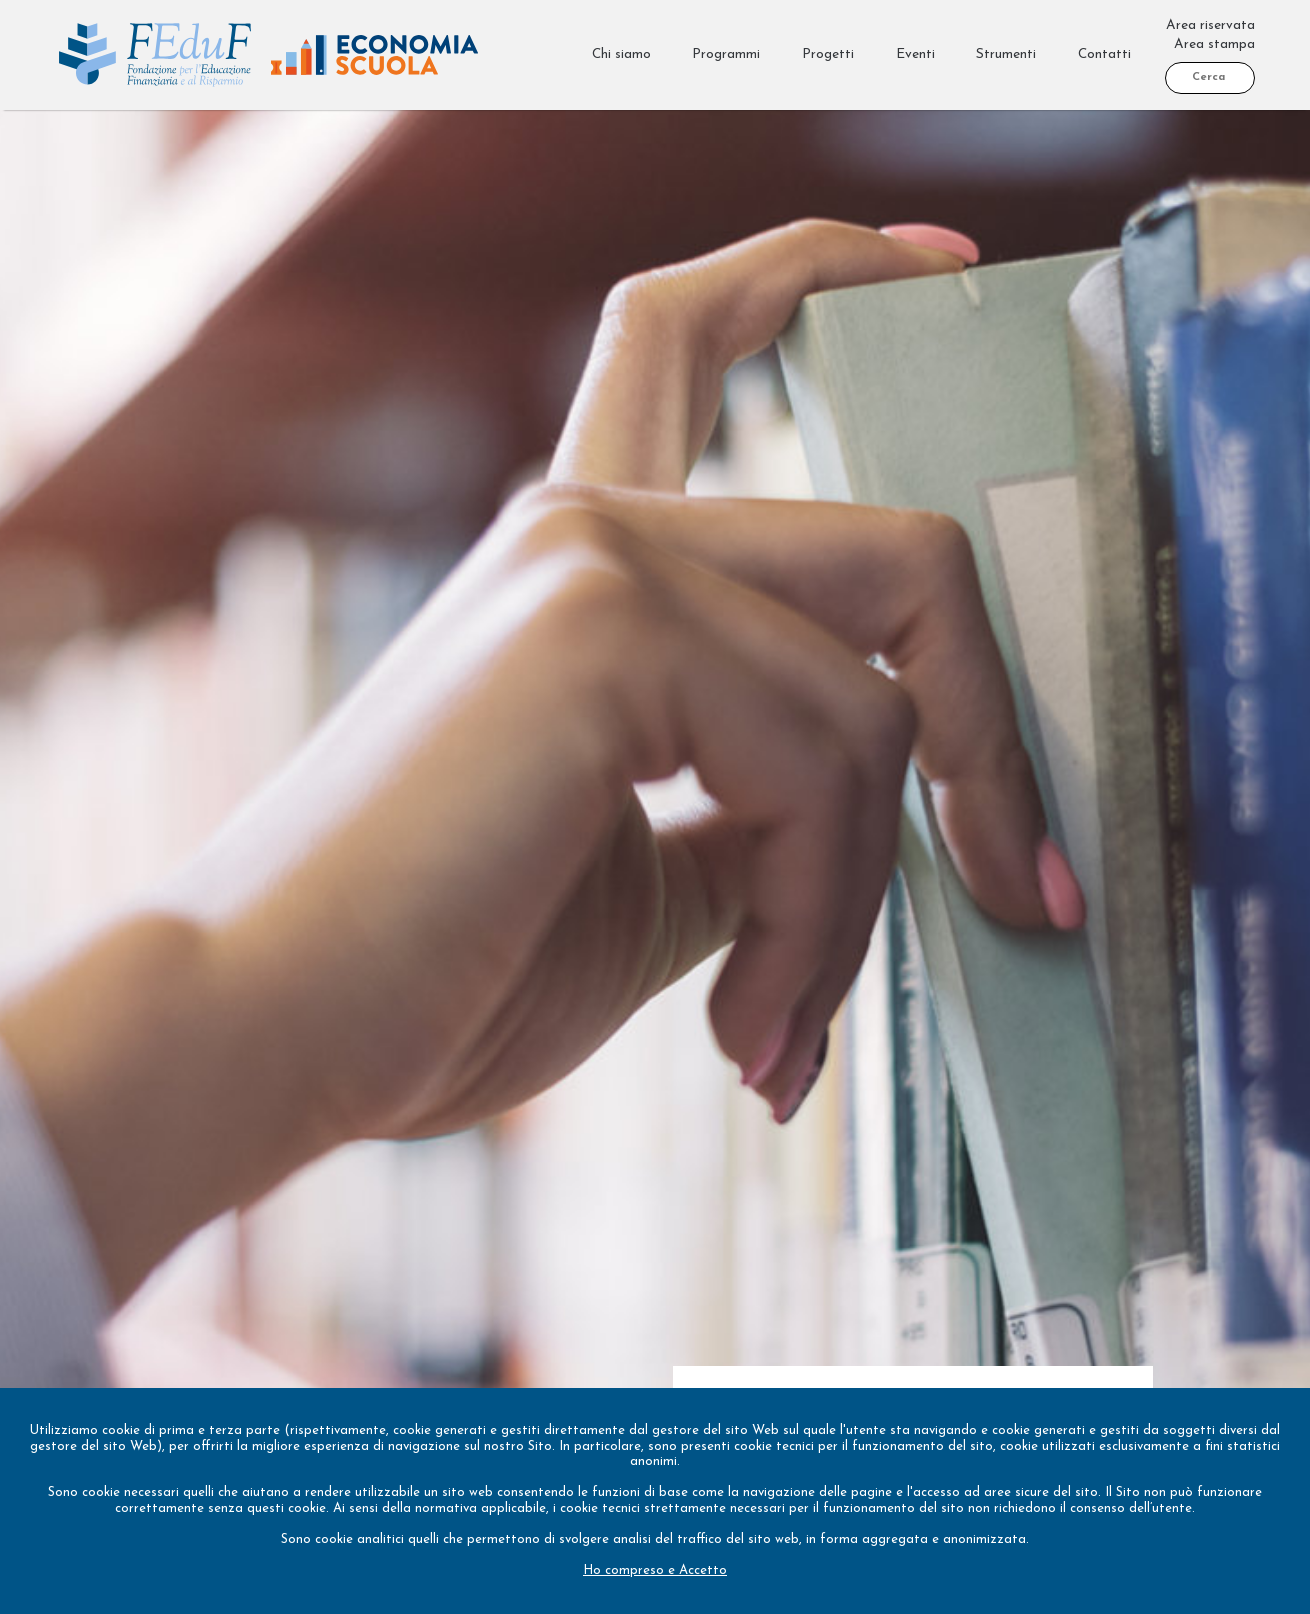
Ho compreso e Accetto (655, 1570)
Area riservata (1210, 25)
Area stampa (1214, 44)
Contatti (1104, 54)
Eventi (915, 54)
